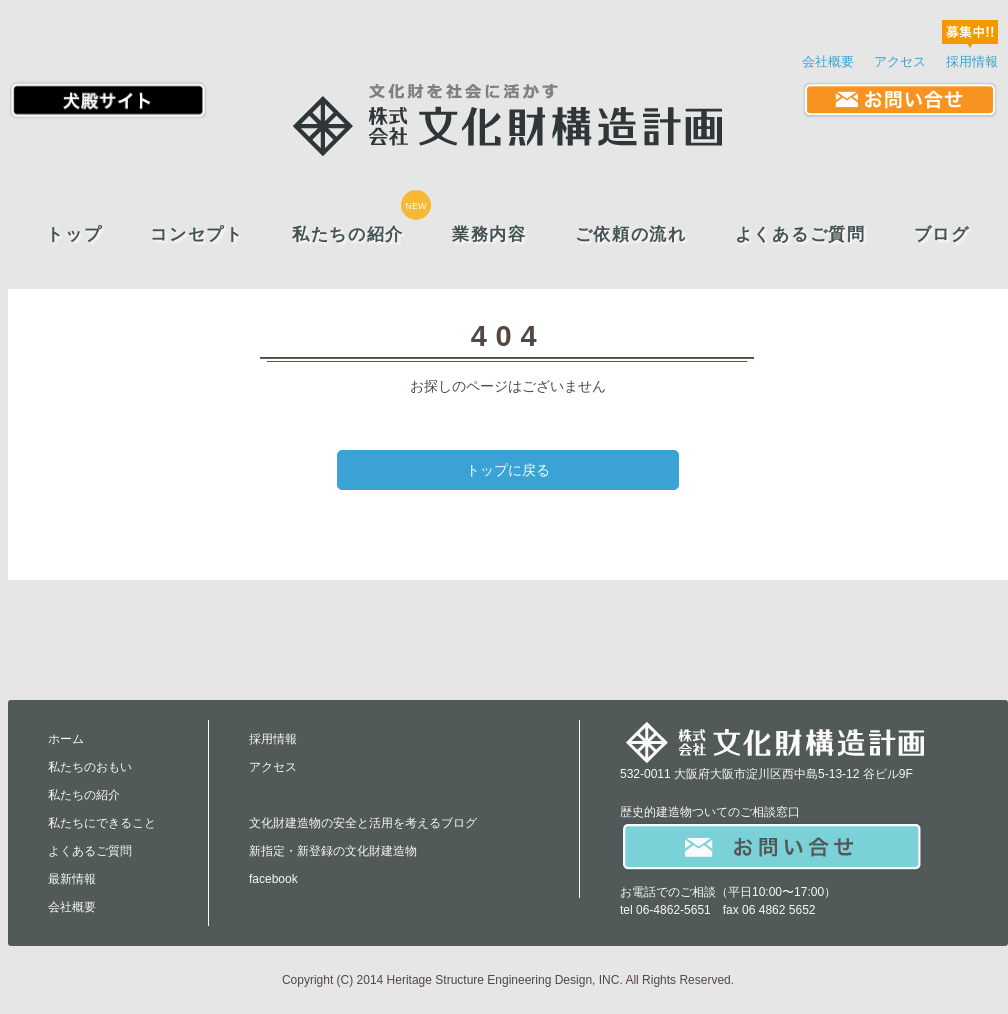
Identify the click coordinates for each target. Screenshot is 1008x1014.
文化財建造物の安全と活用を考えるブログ (363, 823)
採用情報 (972, 61)
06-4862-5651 (673, 910)
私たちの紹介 (348, 234)
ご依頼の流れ (631, 234)
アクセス (900, 61)
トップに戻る (508, 470)
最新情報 (72, 879)
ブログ (942, 234)
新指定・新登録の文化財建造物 (333, 851)
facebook (273, 879)
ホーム (66, 739)
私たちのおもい (90, 767)
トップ (74, 234)
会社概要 (828, 61)
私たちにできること (102, 823)
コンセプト (196, 234)
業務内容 (489, 234)
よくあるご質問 (800, 234)
